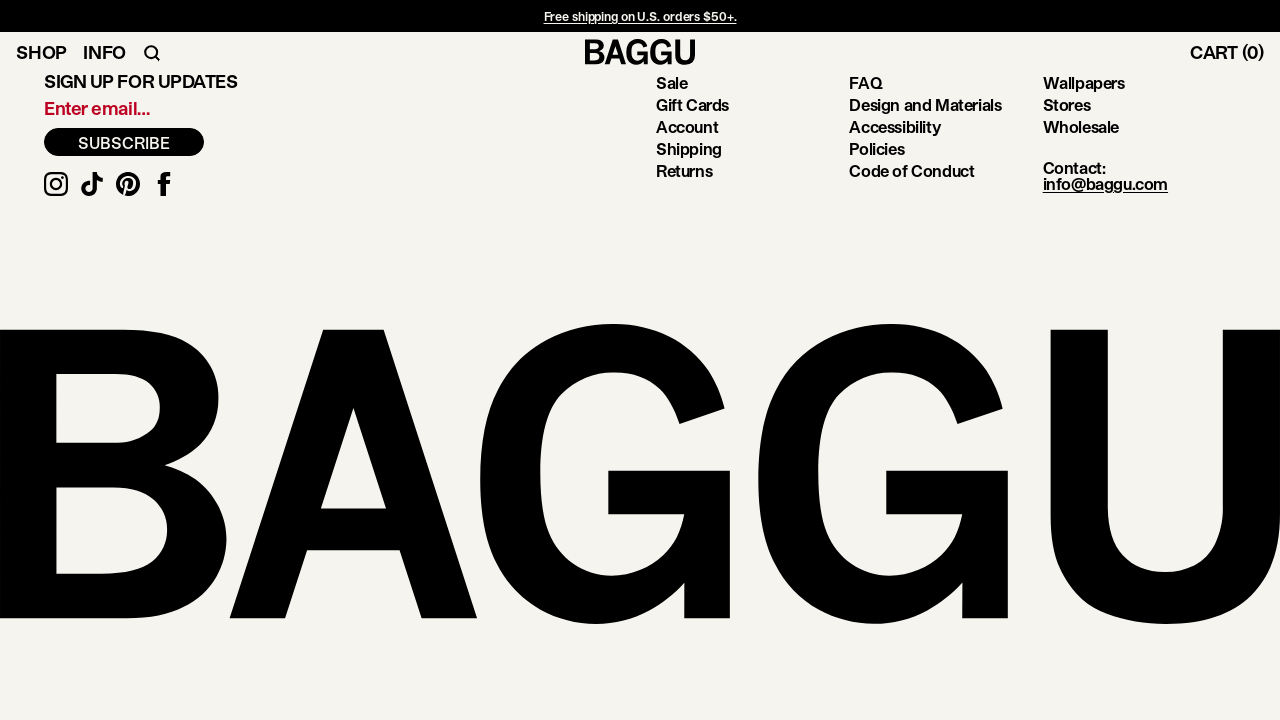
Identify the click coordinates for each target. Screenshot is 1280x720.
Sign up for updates (140, 81)
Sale (671, 82)
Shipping (689, 148)
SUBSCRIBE (124, 142)
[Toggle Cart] (1235, 52)
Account (687, 126)
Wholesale (1081, 126)
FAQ (865, 82)
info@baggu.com (1105, 183)
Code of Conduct (911, 170)
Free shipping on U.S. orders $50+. (640, 16)
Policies (876, 148)
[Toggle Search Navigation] (152, 52)
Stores (1067, 104)
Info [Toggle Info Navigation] (104, 52)
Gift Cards (692, 104)
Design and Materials (925, 104)
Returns (684, 170)
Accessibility (894, 126)
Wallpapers (1084, 82)
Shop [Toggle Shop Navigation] (41, 52)
